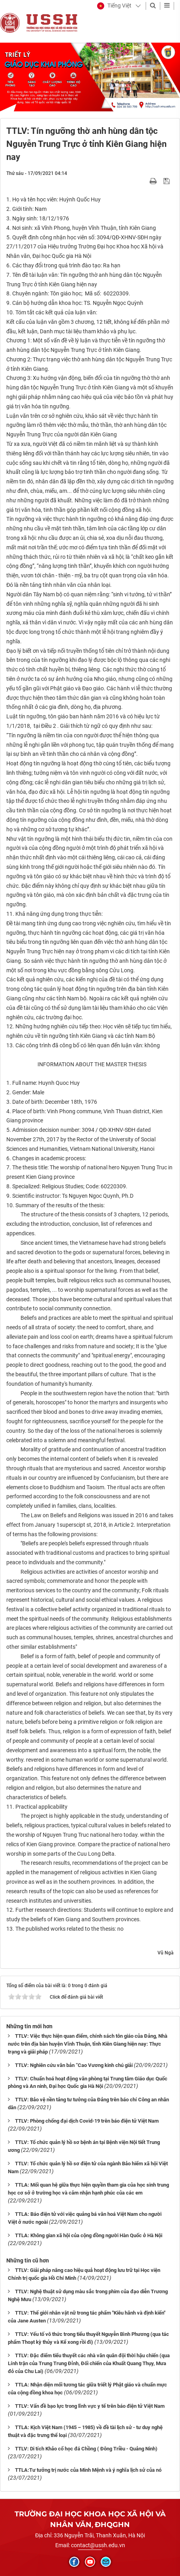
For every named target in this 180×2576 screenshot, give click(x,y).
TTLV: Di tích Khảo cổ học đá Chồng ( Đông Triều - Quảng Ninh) (86, 2449)
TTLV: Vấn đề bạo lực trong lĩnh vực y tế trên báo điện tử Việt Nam (90, 2406)
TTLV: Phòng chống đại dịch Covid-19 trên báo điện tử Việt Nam (87, 2121)
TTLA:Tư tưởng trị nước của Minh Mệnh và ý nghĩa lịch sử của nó (88, 2470)
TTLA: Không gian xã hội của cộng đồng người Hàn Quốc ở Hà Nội (88, 2235)
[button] (114, 6)
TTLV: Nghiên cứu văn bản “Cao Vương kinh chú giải (74, 2065)
